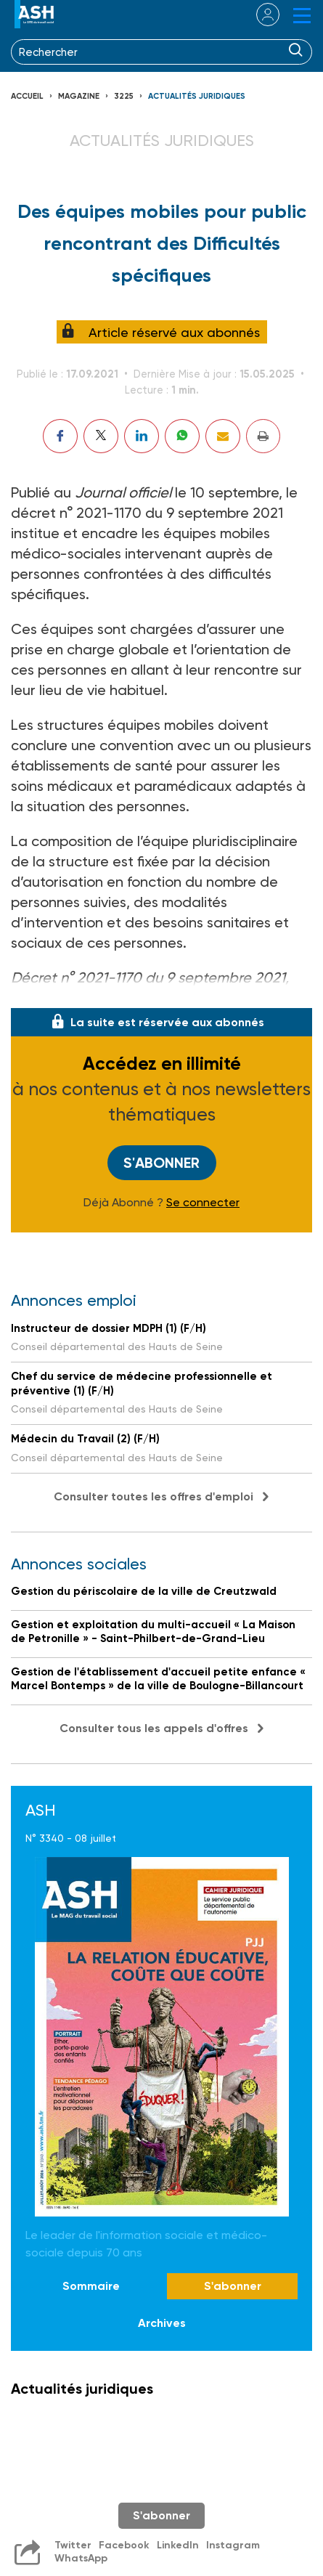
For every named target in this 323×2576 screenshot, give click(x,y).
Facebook (124, 2545)
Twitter (72, 2545)
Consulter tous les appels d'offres (154, 1728)
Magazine (78, 96)
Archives (162, 2323)
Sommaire (91, 2286)
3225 (124, 96)
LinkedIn (178, 2545)
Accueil (27, 96)
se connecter (258, 14)
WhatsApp (80, 2558)
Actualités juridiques (196, 96)
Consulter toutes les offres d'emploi (153, 1496)
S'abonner (161, 1162)
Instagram (233, 2545)
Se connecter (203, 1202)
